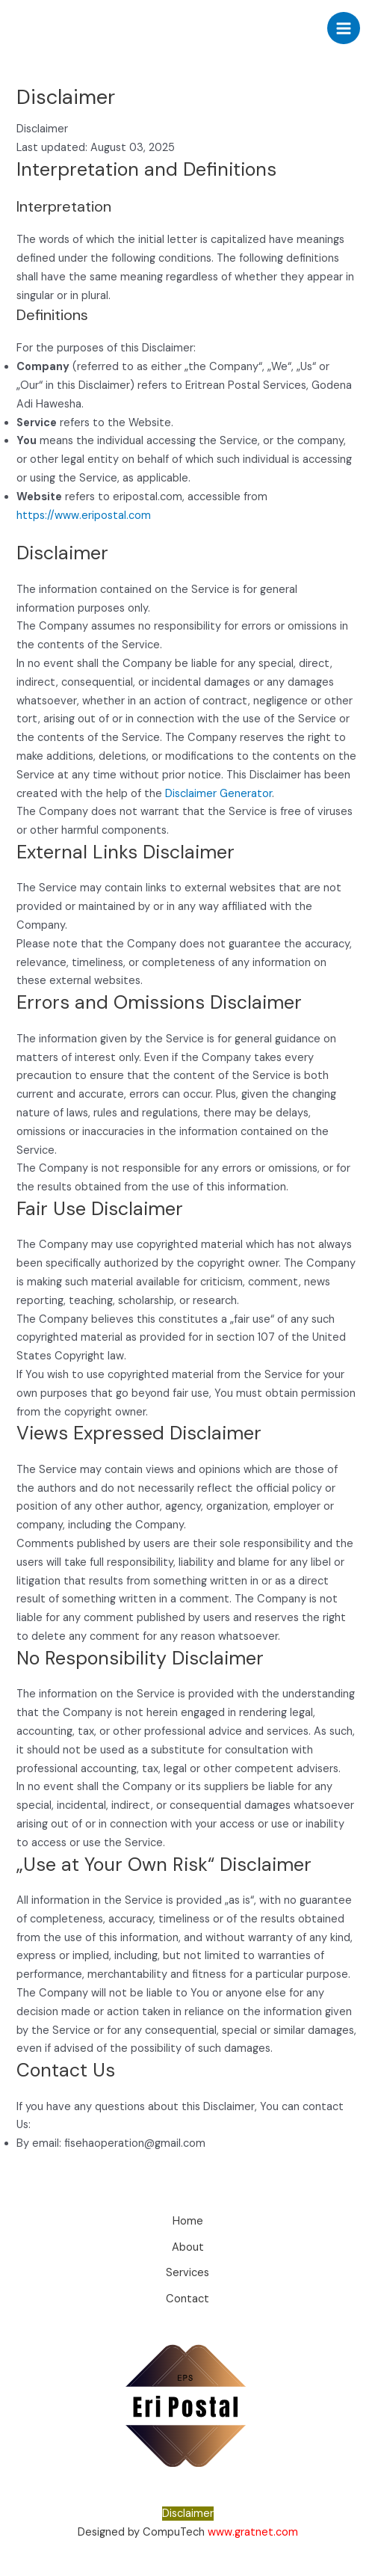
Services (187, 2273)
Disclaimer (188, 2513)
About (188, 2247)
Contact (187, 2299)
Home (188, 2221)
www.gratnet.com (253, 2532)
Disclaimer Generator (218, 794)
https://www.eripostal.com (83, 515)
